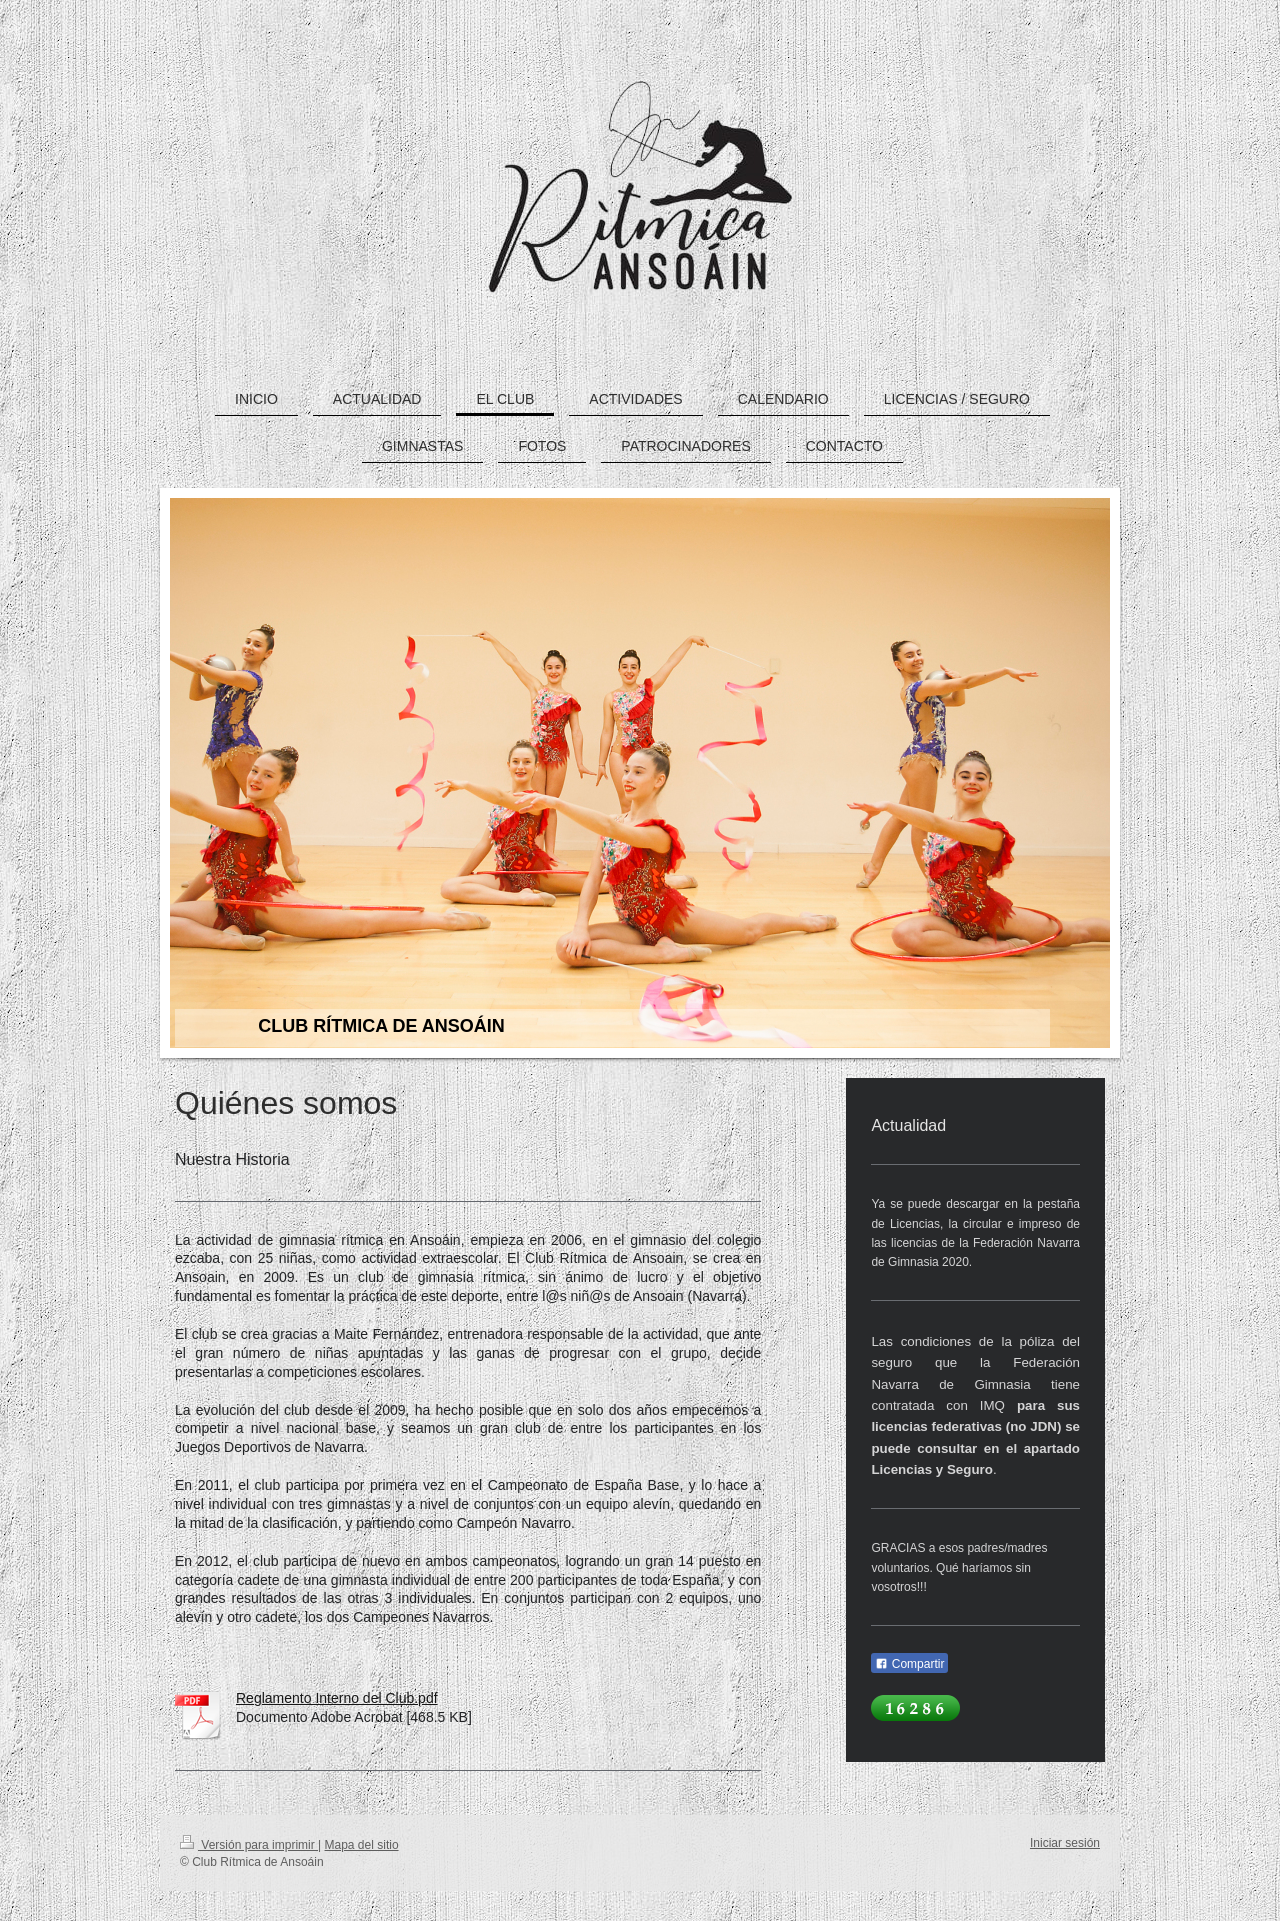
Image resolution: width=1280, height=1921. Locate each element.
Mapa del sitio (362, 1845)
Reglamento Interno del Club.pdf (337, 1698)
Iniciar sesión (1065, 1843)
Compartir (909, 1664)
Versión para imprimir (249, 1845)
